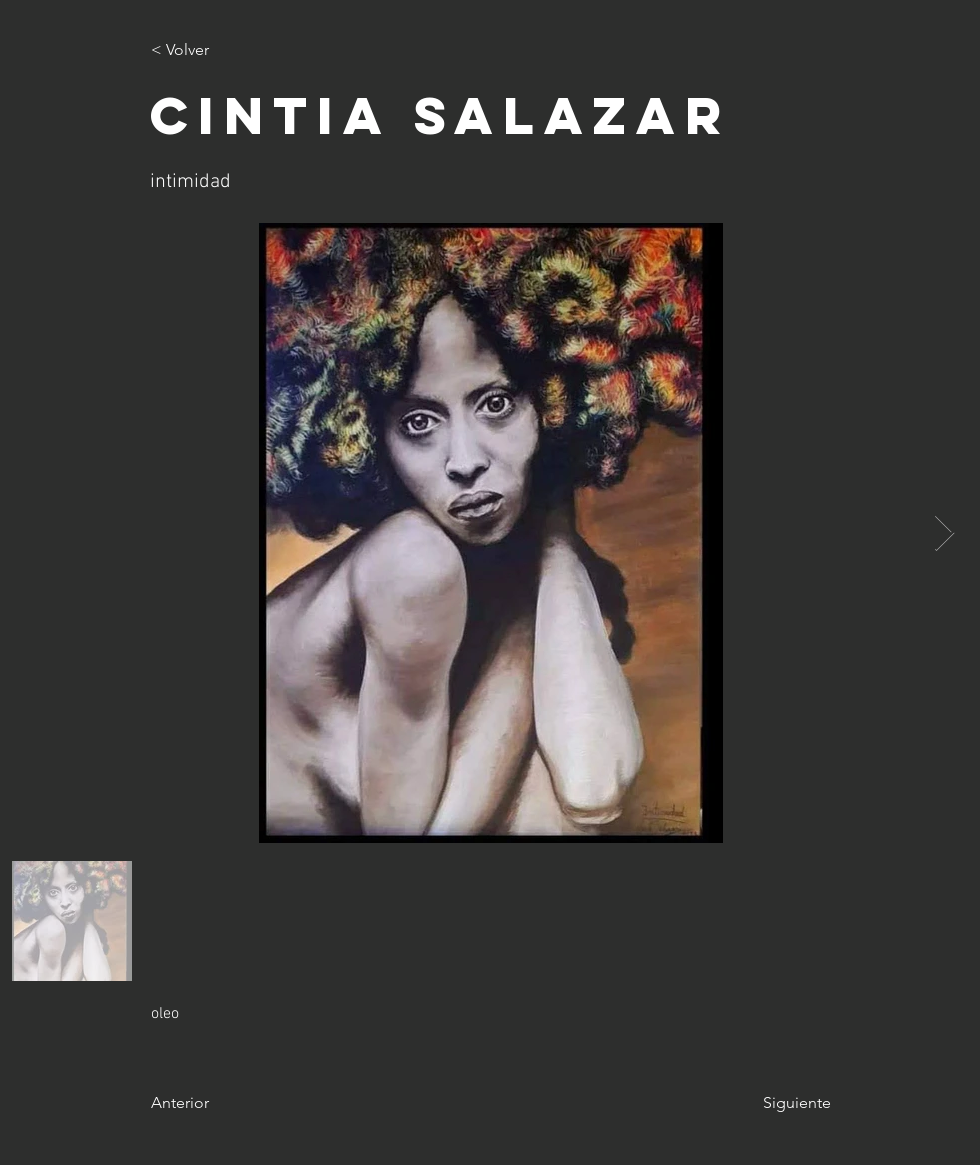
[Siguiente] (781, 1103)
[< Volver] (217, 50)
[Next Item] (944, 533)
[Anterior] (217, 1103)
